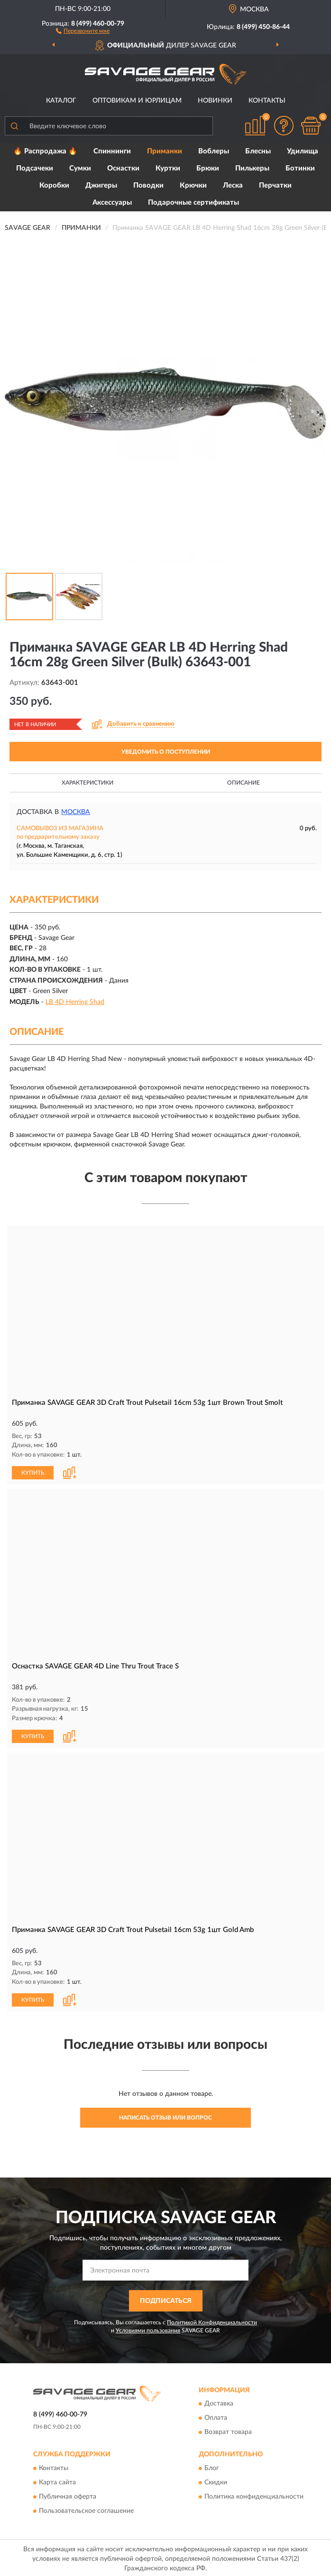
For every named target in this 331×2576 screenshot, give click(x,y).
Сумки (80, 168)
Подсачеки (34, 168)
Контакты (266, 100)
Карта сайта (57, 2480)
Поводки (148, 185)
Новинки (215, 100)
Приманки (164, 151)
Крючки (193, 185)
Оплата (215, 2416)
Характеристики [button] (87, 783)
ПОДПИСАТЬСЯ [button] (166, 2299)
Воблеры (213, 151)
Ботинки (300, 168)
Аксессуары (112, 202)
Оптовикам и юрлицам (137, 100)
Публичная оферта (67, 2494)
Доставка (218, 2402)
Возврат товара (228, 2430)
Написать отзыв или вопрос (165, 2116)
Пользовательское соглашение (86, 2509)
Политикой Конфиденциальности (212, 2320)
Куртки (168, 168)
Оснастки (123, 168)
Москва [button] (75, 812)
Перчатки (275, 185)
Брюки (207, 168)
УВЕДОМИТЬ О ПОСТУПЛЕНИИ (165, 752)
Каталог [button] (61, 100)
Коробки (54, 185)
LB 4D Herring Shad (75, 1002)
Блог (211, 2466)
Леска (233, 185)
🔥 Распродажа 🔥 (45, 151)
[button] (83, 30)
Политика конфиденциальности (253, 2494)
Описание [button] (243, 783)
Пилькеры (252, 168)
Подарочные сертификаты (193, 202)
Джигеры (101, 185)
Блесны (258, 151)
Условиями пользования (148, 2328)
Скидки (215, 2480)
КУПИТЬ (32, 1472)
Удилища (302, 151)
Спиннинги (112, 151)
